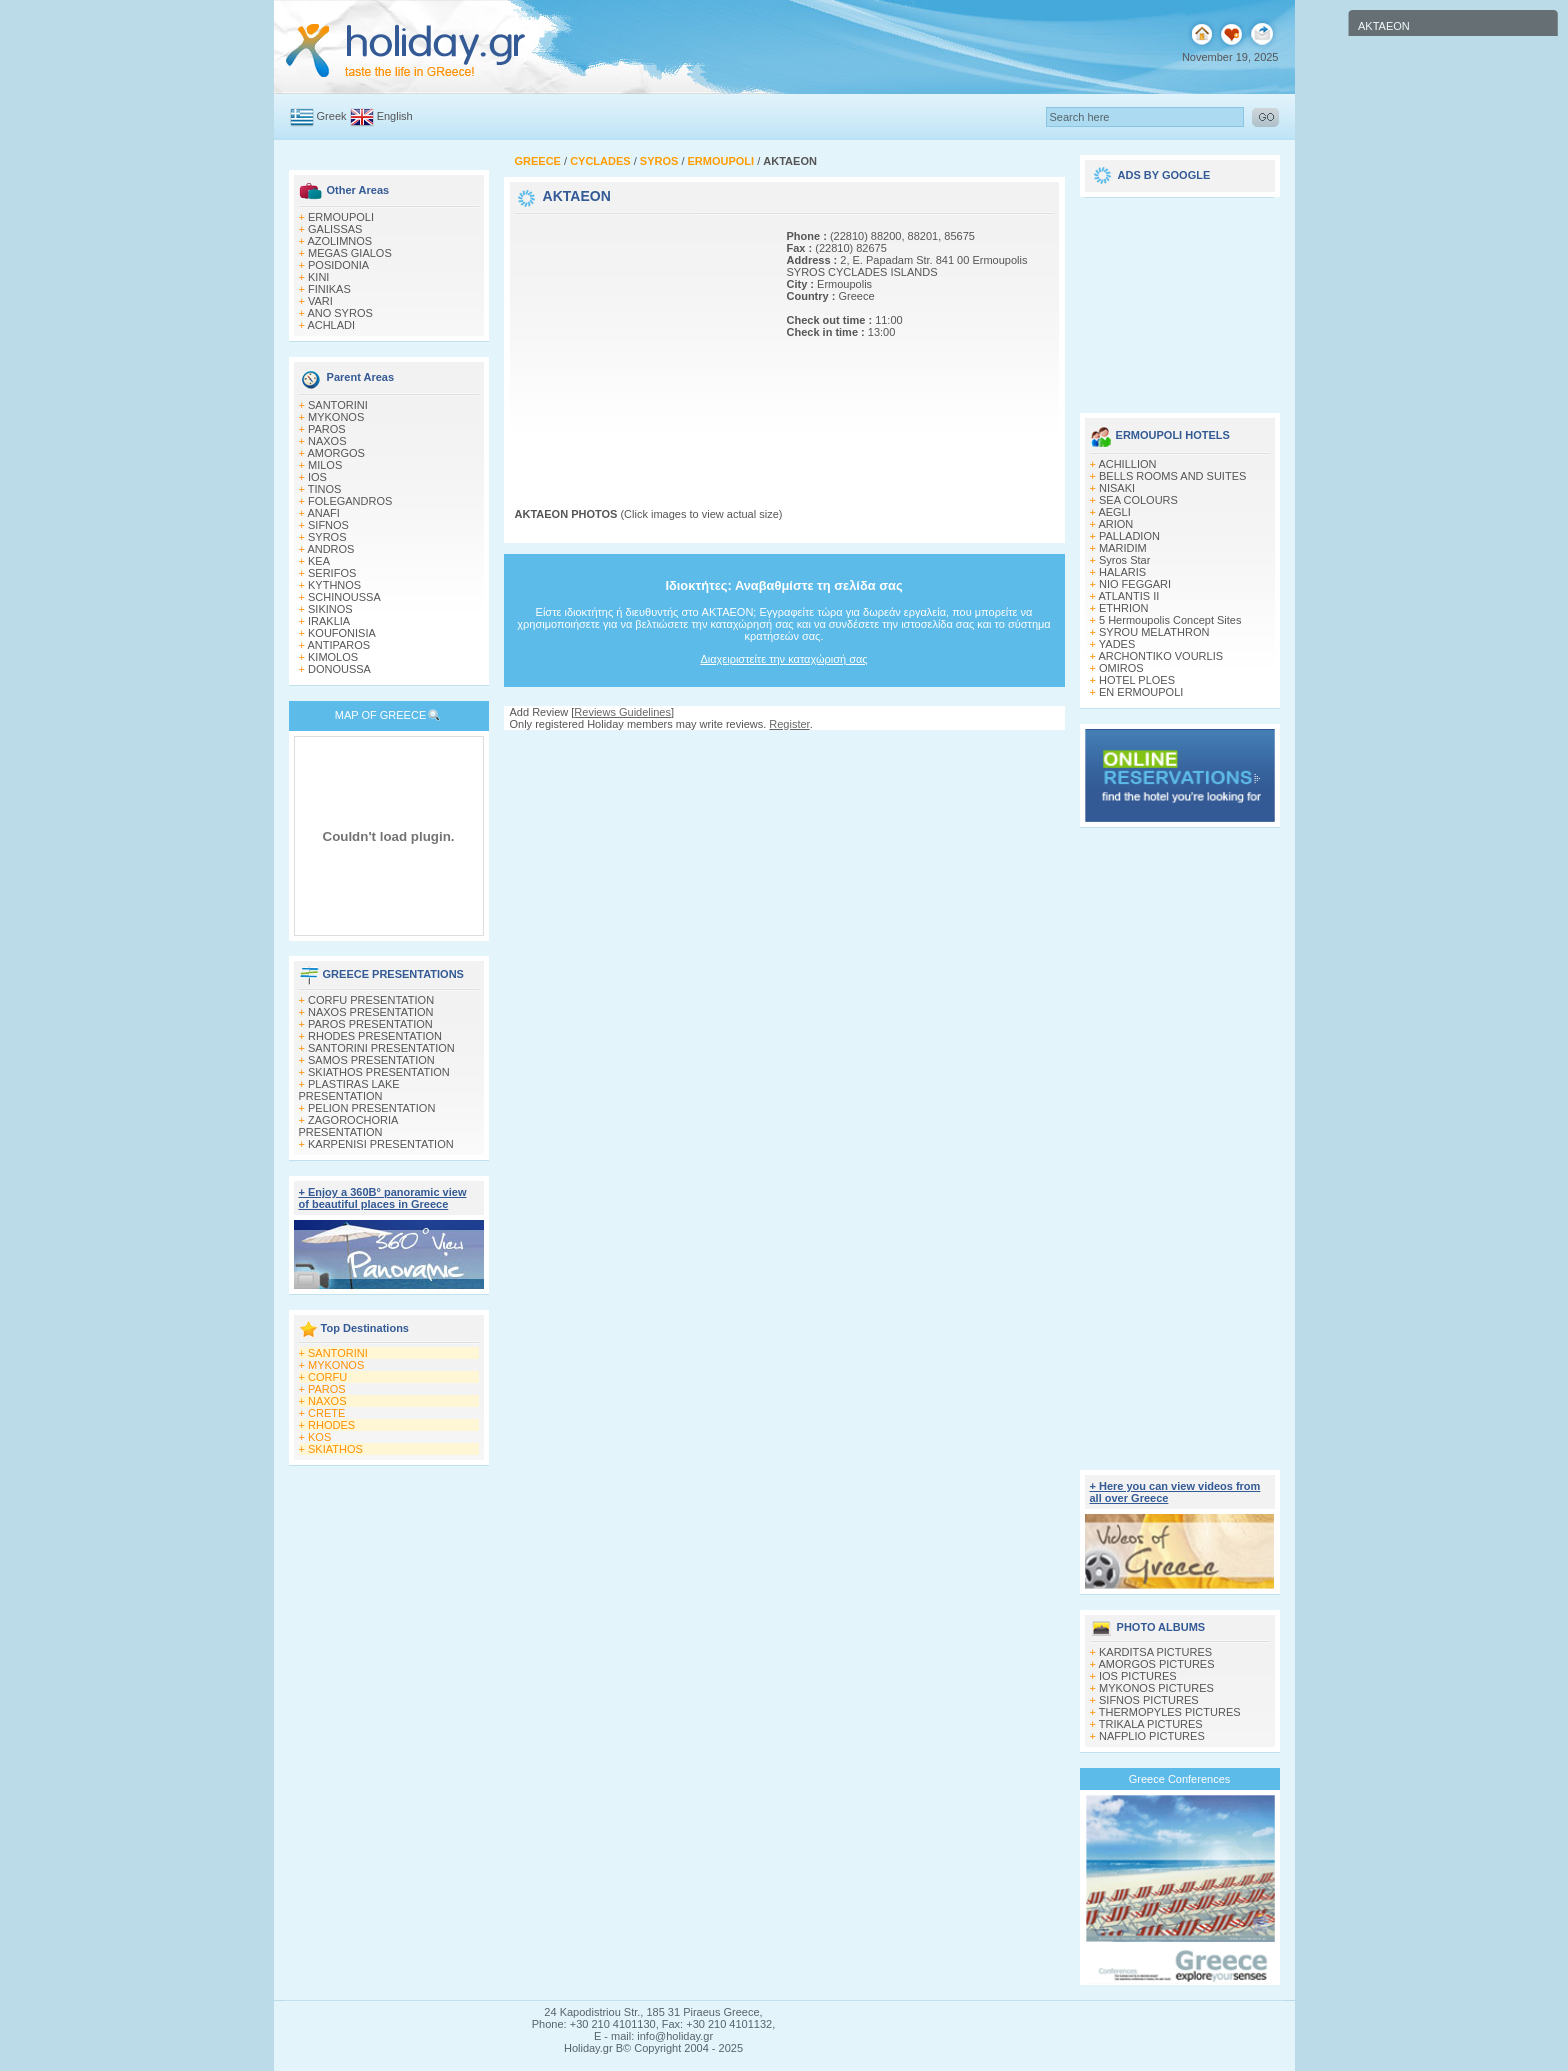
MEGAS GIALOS (350, 253)
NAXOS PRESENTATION (371, 1012)
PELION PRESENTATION (371, 1108)
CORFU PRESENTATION (371, 1000)
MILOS (325, 465)
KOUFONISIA (342, 633)
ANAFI (323, 513)
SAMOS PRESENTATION (371, 1060)
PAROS (327, 429)
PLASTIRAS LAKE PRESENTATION (349, 1090)
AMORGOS (335, 453)
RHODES (331, 1425)
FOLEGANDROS (350, 501)
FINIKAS (329, 289)
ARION (1115, 524)
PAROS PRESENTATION (370, 1024)
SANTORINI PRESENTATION (381, 1048)
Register (789, 724)
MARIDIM (1123, 548)
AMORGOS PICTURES (1156, 1664)
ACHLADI (331, 325)
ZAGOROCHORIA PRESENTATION (348, 1126)
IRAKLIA (329, 621)
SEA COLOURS (1138, 500)
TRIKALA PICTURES (1151, 1724)
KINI (318, 277)
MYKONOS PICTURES (1156, 1688)
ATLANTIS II (1128, 596)
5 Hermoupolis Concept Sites (1170, 620)
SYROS (327, 537)
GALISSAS (335, 229)
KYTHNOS (334, 585)
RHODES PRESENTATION (375, 1036)
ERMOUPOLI (341, 217)
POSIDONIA (338, 265)
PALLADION (1129, 536)
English (395, 116)
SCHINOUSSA (344, 597)
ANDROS (330, 549)
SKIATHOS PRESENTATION (379, 1072)
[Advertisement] (640, 343)
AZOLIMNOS (339, 241)
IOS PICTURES (1138, 1676)
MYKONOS (336, 417)
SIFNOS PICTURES (1149, 1700)
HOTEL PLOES (1137, 680)
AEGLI (1114, 512)
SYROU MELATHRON (1154, 632)
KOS (319, 1437)
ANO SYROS (339, 313)
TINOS (325, 489)
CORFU (327, 1377)
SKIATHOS (335, 1449)
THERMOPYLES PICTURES (1170, 1712)
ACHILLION (1127, 464)
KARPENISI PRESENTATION (381, 1144)
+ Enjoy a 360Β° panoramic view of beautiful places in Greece (383, 1198)
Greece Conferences (1180, 1779)
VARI (320, 301)
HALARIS (1122, 572)
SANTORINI (338, 405)
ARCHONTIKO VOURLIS (1160, 656)
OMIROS (1121, 668)
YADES (1117, 644)
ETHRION (1124, 608)
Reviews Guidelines (622, 712)
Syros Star (1124, 560)
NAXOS (327, 441)
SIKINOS (330, 609)
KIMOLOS (333, 657)
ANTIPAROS (338, 645)
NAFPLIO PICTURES (1152, 1736)
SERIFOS (332, 573)
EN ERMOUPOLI (1141, 692)
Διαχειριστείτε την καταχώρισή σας (783, 659)
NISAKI (1117, 488)
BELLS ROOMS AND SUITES (1172, 476)
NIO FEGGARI (1135, 584)
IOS (317, 477)
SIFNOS (328, 525)
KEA (319, 561)
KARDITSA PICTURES (1155, 1652)
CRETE (326, 1413)
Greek (332, 116)
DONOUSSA (339, 669)
